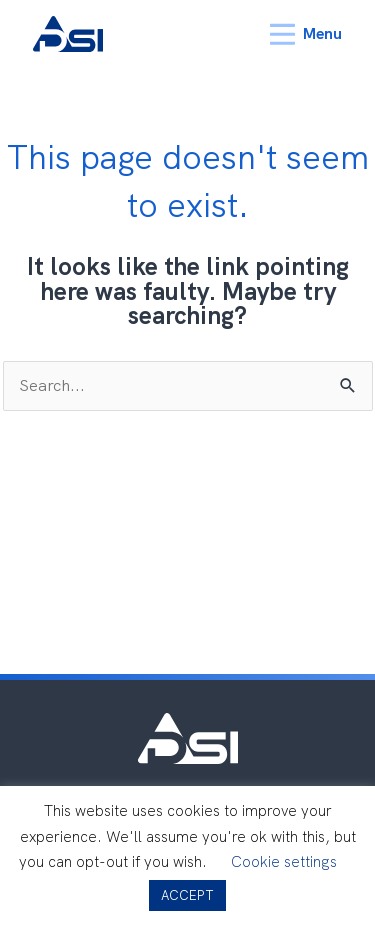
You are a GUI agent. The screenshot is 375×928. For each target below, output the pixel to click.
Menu (306, 34)
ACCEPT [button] (187, 895)
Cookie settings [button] (284, 862)
